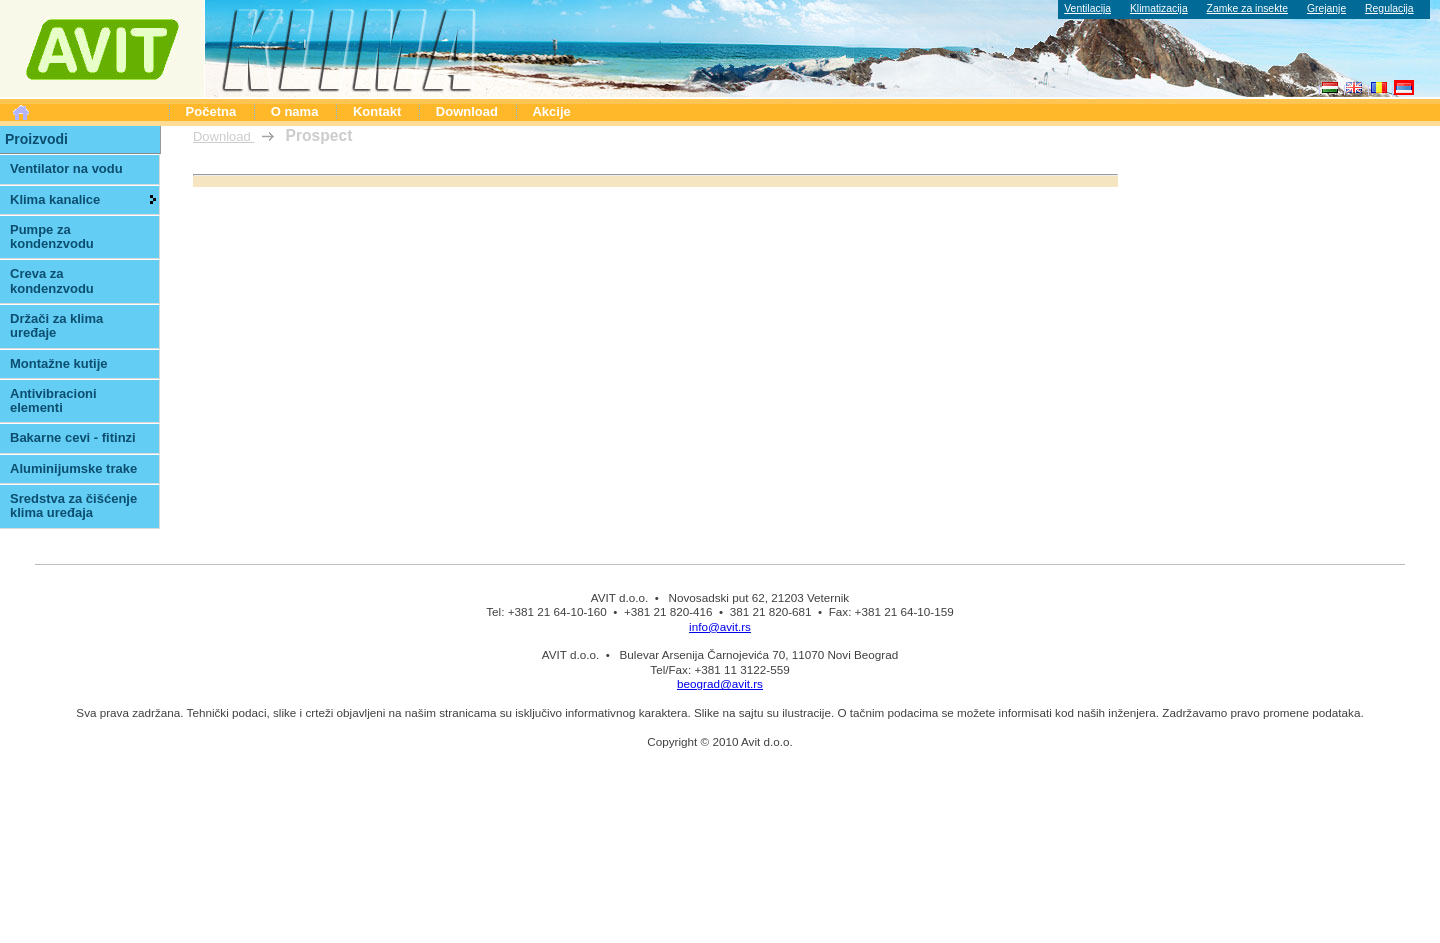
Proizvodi (36, 139)
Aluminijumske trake (73, 468)
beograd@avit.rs (720, 683)
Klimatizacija (1159, 8)
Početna (211, 111)
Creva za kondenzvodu (52, 280)
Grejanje (1326, 8)
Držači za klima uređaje (56, 325)
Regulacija (1389, 8)
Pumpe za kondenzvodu (52, 236)
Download (467, 111)
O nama (295, 111)
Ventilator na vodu (66, 168)
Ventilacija (1087, 8)
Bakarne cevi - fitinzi (73, 437)
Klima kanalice (55, 199)
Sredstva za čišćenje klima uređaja (73, 505)
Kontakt (377, 111)
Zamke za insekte (1247, 8)
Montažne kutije (59, 363)
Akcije (551, 111)
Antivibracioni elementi (53, 400)
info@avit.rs (720, 626)
